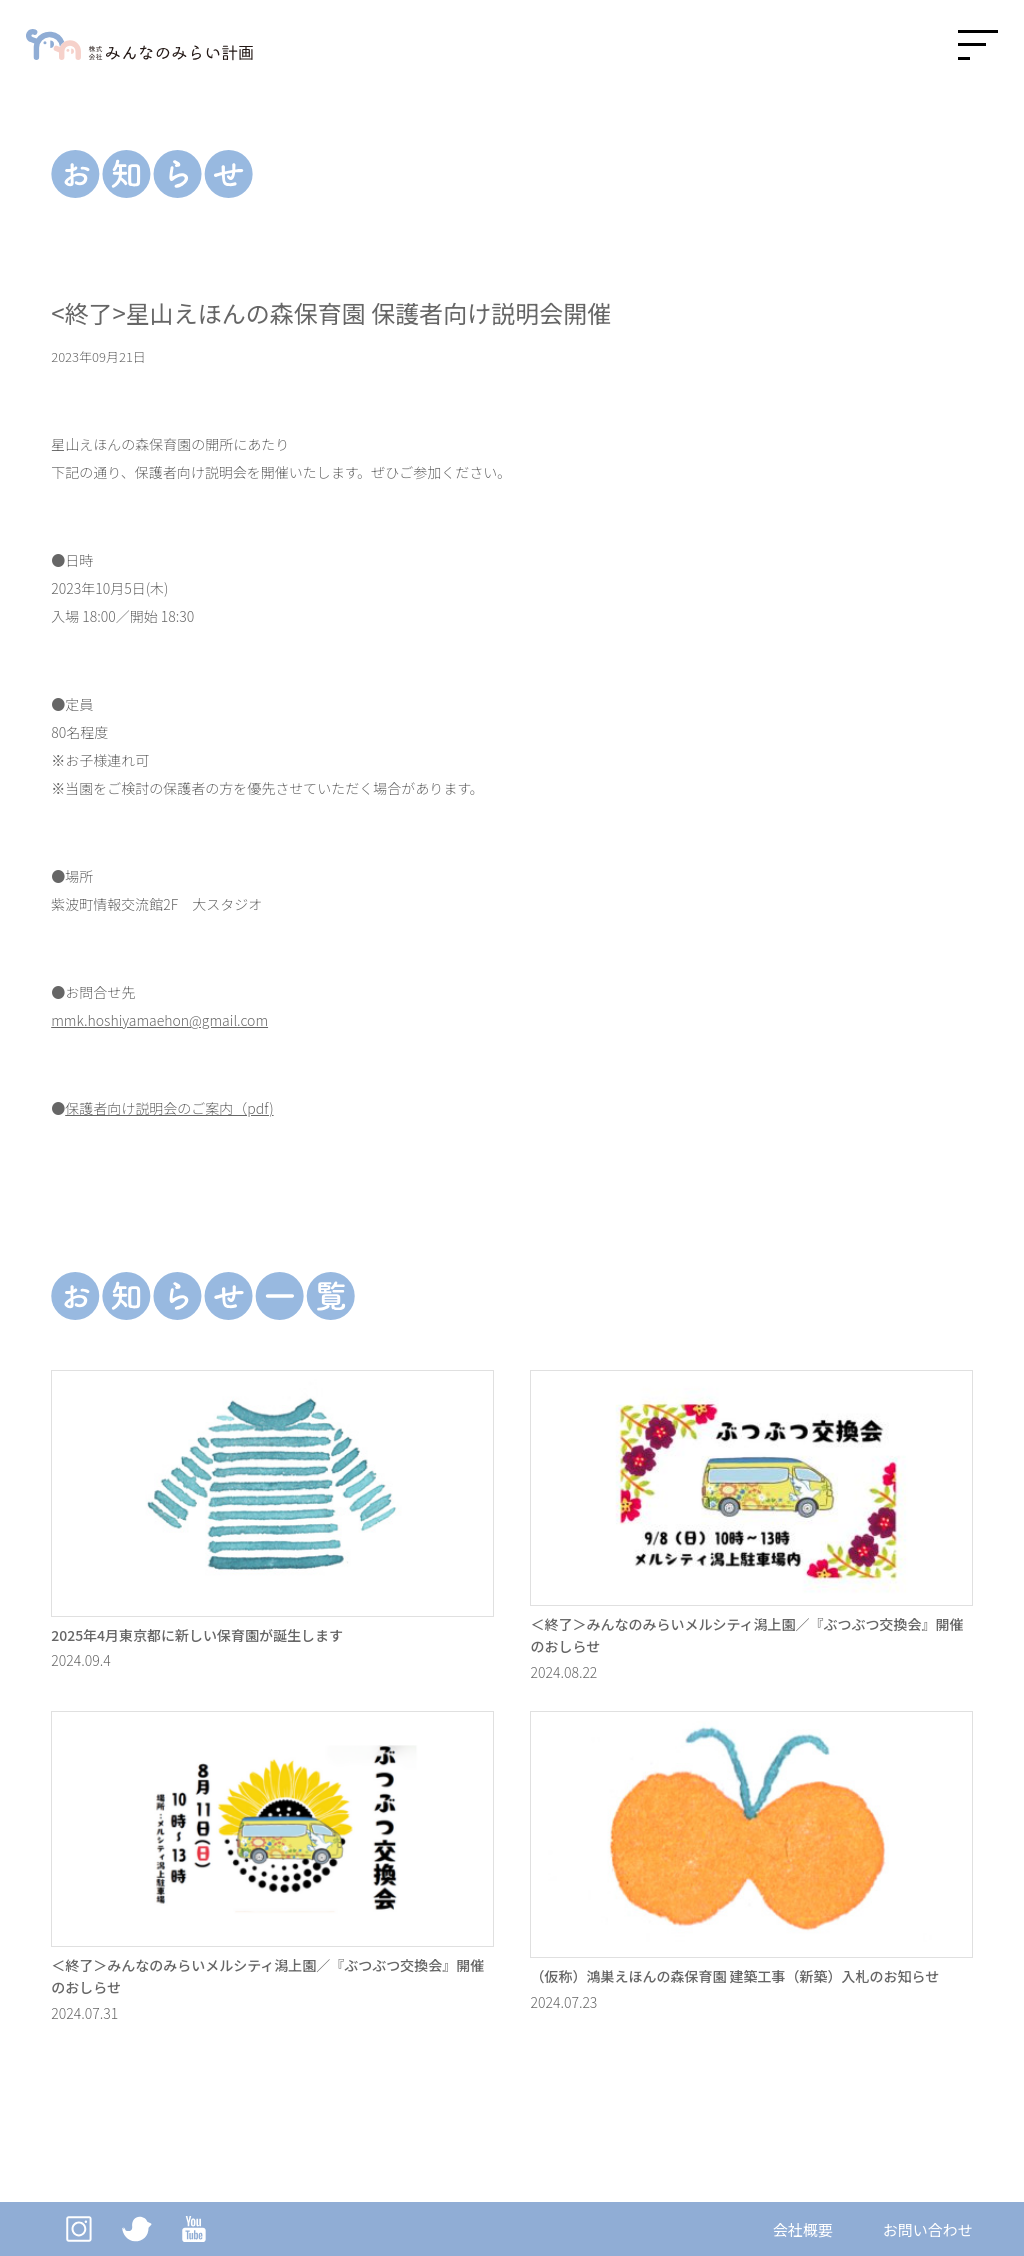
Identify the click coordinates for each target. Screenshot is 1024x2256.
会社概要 (803, 2229)
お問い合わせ (928, 2229)
